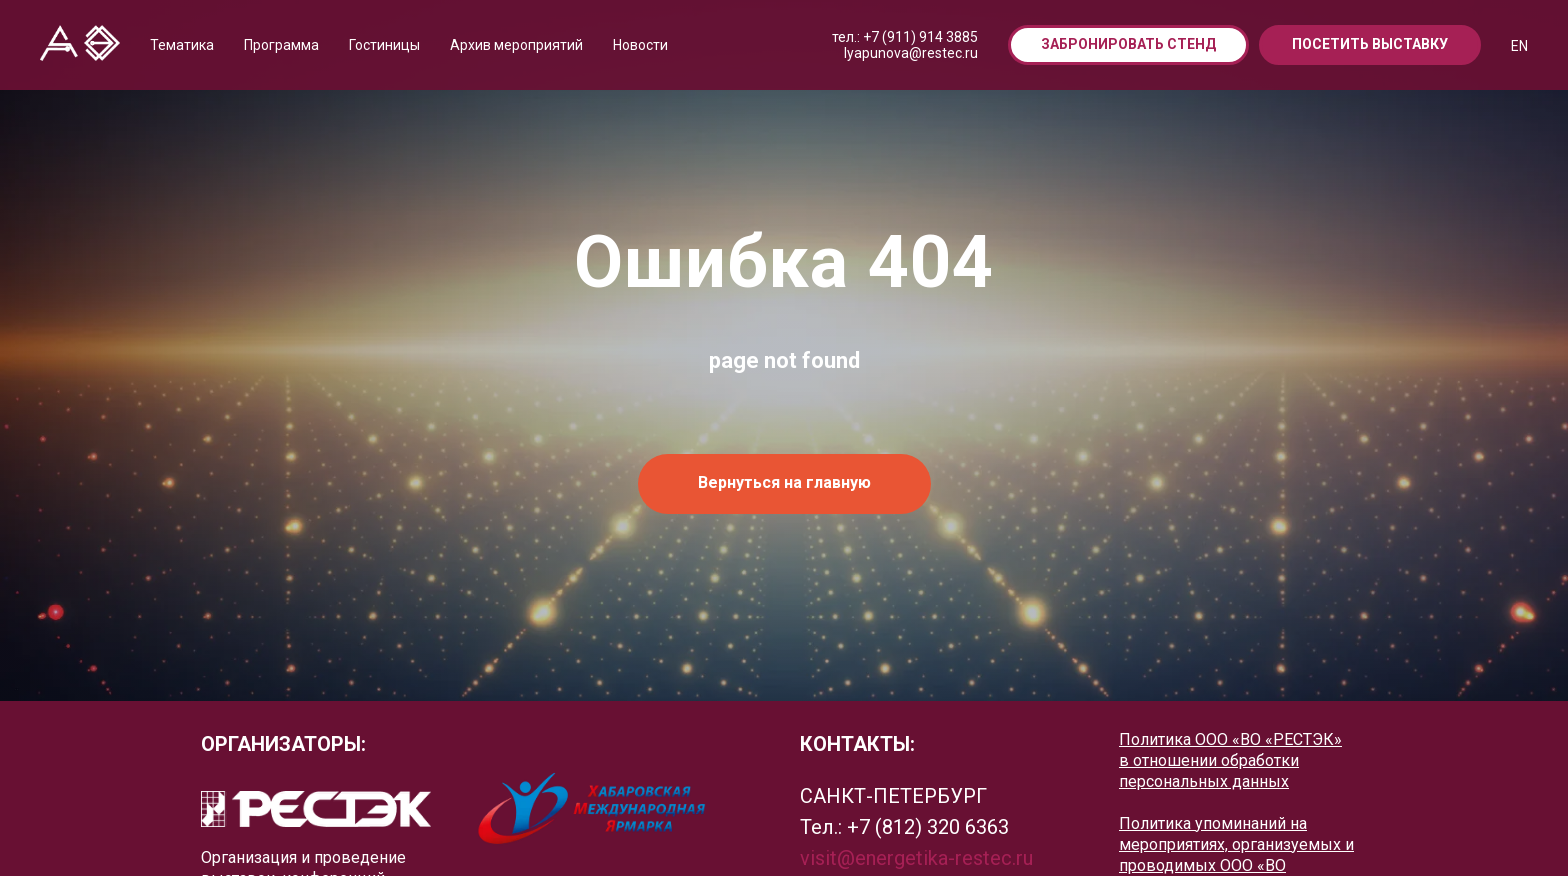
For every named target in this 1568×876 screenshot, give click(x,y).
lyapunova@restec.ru (911, 53)
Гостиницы (384, 45)
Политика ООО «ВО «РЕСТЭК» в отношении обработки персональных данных (1230, 760)
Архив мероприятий (516, 45)
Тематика (182, 45)
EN (1519, 46)
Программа (281, 45)
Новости (640, 45)
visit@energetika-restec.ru (916, 858)
